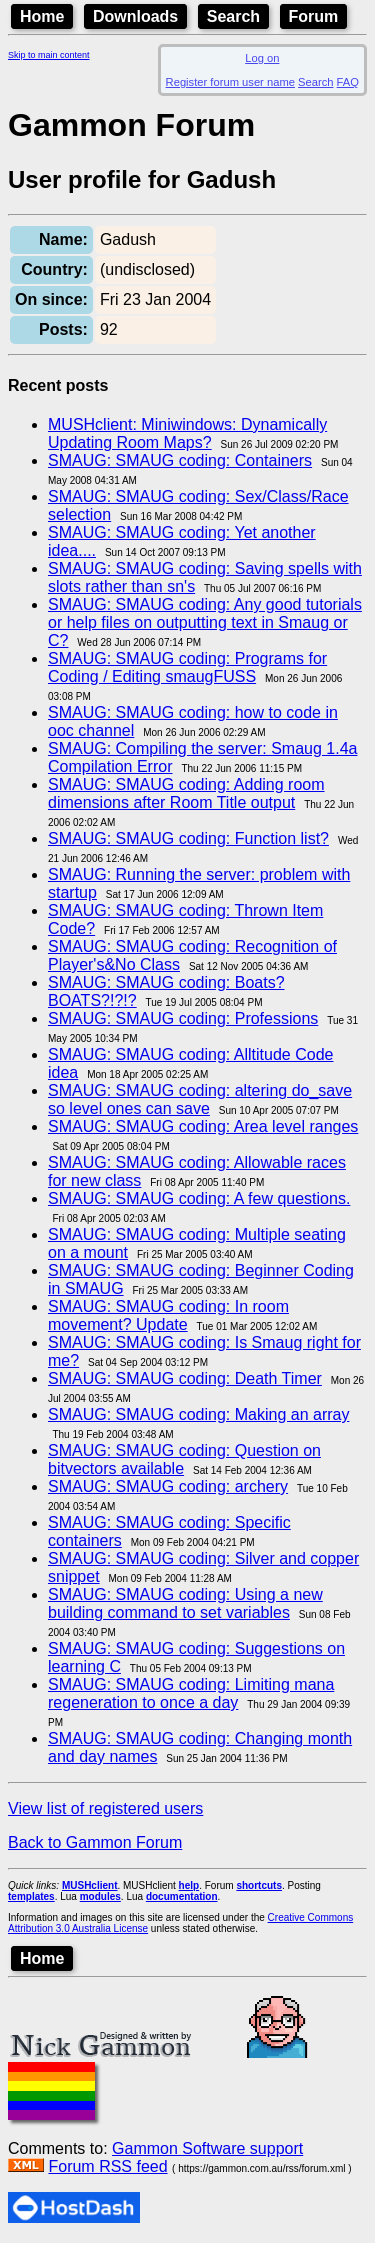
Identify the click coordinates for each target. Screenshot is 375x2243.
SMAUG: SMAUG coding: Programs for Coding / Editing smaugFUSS (187, 667)
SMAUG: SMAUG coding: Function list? (188, 838)
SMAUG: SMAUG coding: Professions (183, 1018)
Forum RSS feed (107, 2166)
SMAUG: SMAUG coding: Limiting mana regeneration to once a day (191, 1693)
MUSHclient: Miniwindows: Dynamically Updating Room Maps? (187, 433)
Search (233, 16)
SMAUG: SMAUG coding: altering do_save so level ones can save (200, 1099)
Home (42, 16)
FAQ (348, 82)
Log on (262, 58)
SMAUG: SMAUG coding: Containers (180, 460)
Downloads (135, 16)
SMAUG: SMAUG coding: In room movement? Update (168, 1315)
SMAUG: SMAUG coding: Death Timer (185, 1378)
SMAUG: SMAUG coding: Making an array (198, 1414)
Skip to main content (49, 55)
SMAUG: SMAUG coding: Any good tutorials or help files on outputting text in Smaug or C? (205, 622)
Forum (314, 16)
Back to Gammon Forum (95, 1842)
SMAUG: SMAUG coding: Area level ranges (203, 1126)
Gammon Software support (207, 2148)
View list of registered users (105, 1808)
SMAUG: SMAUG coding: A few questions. (199, 1198)
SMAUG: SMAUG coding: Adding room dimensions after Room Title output (186, 793)
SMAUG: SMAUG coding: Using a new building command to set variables (185, 1603)
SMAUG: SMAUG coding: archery (168, 1486)
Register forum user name (230, 82)
